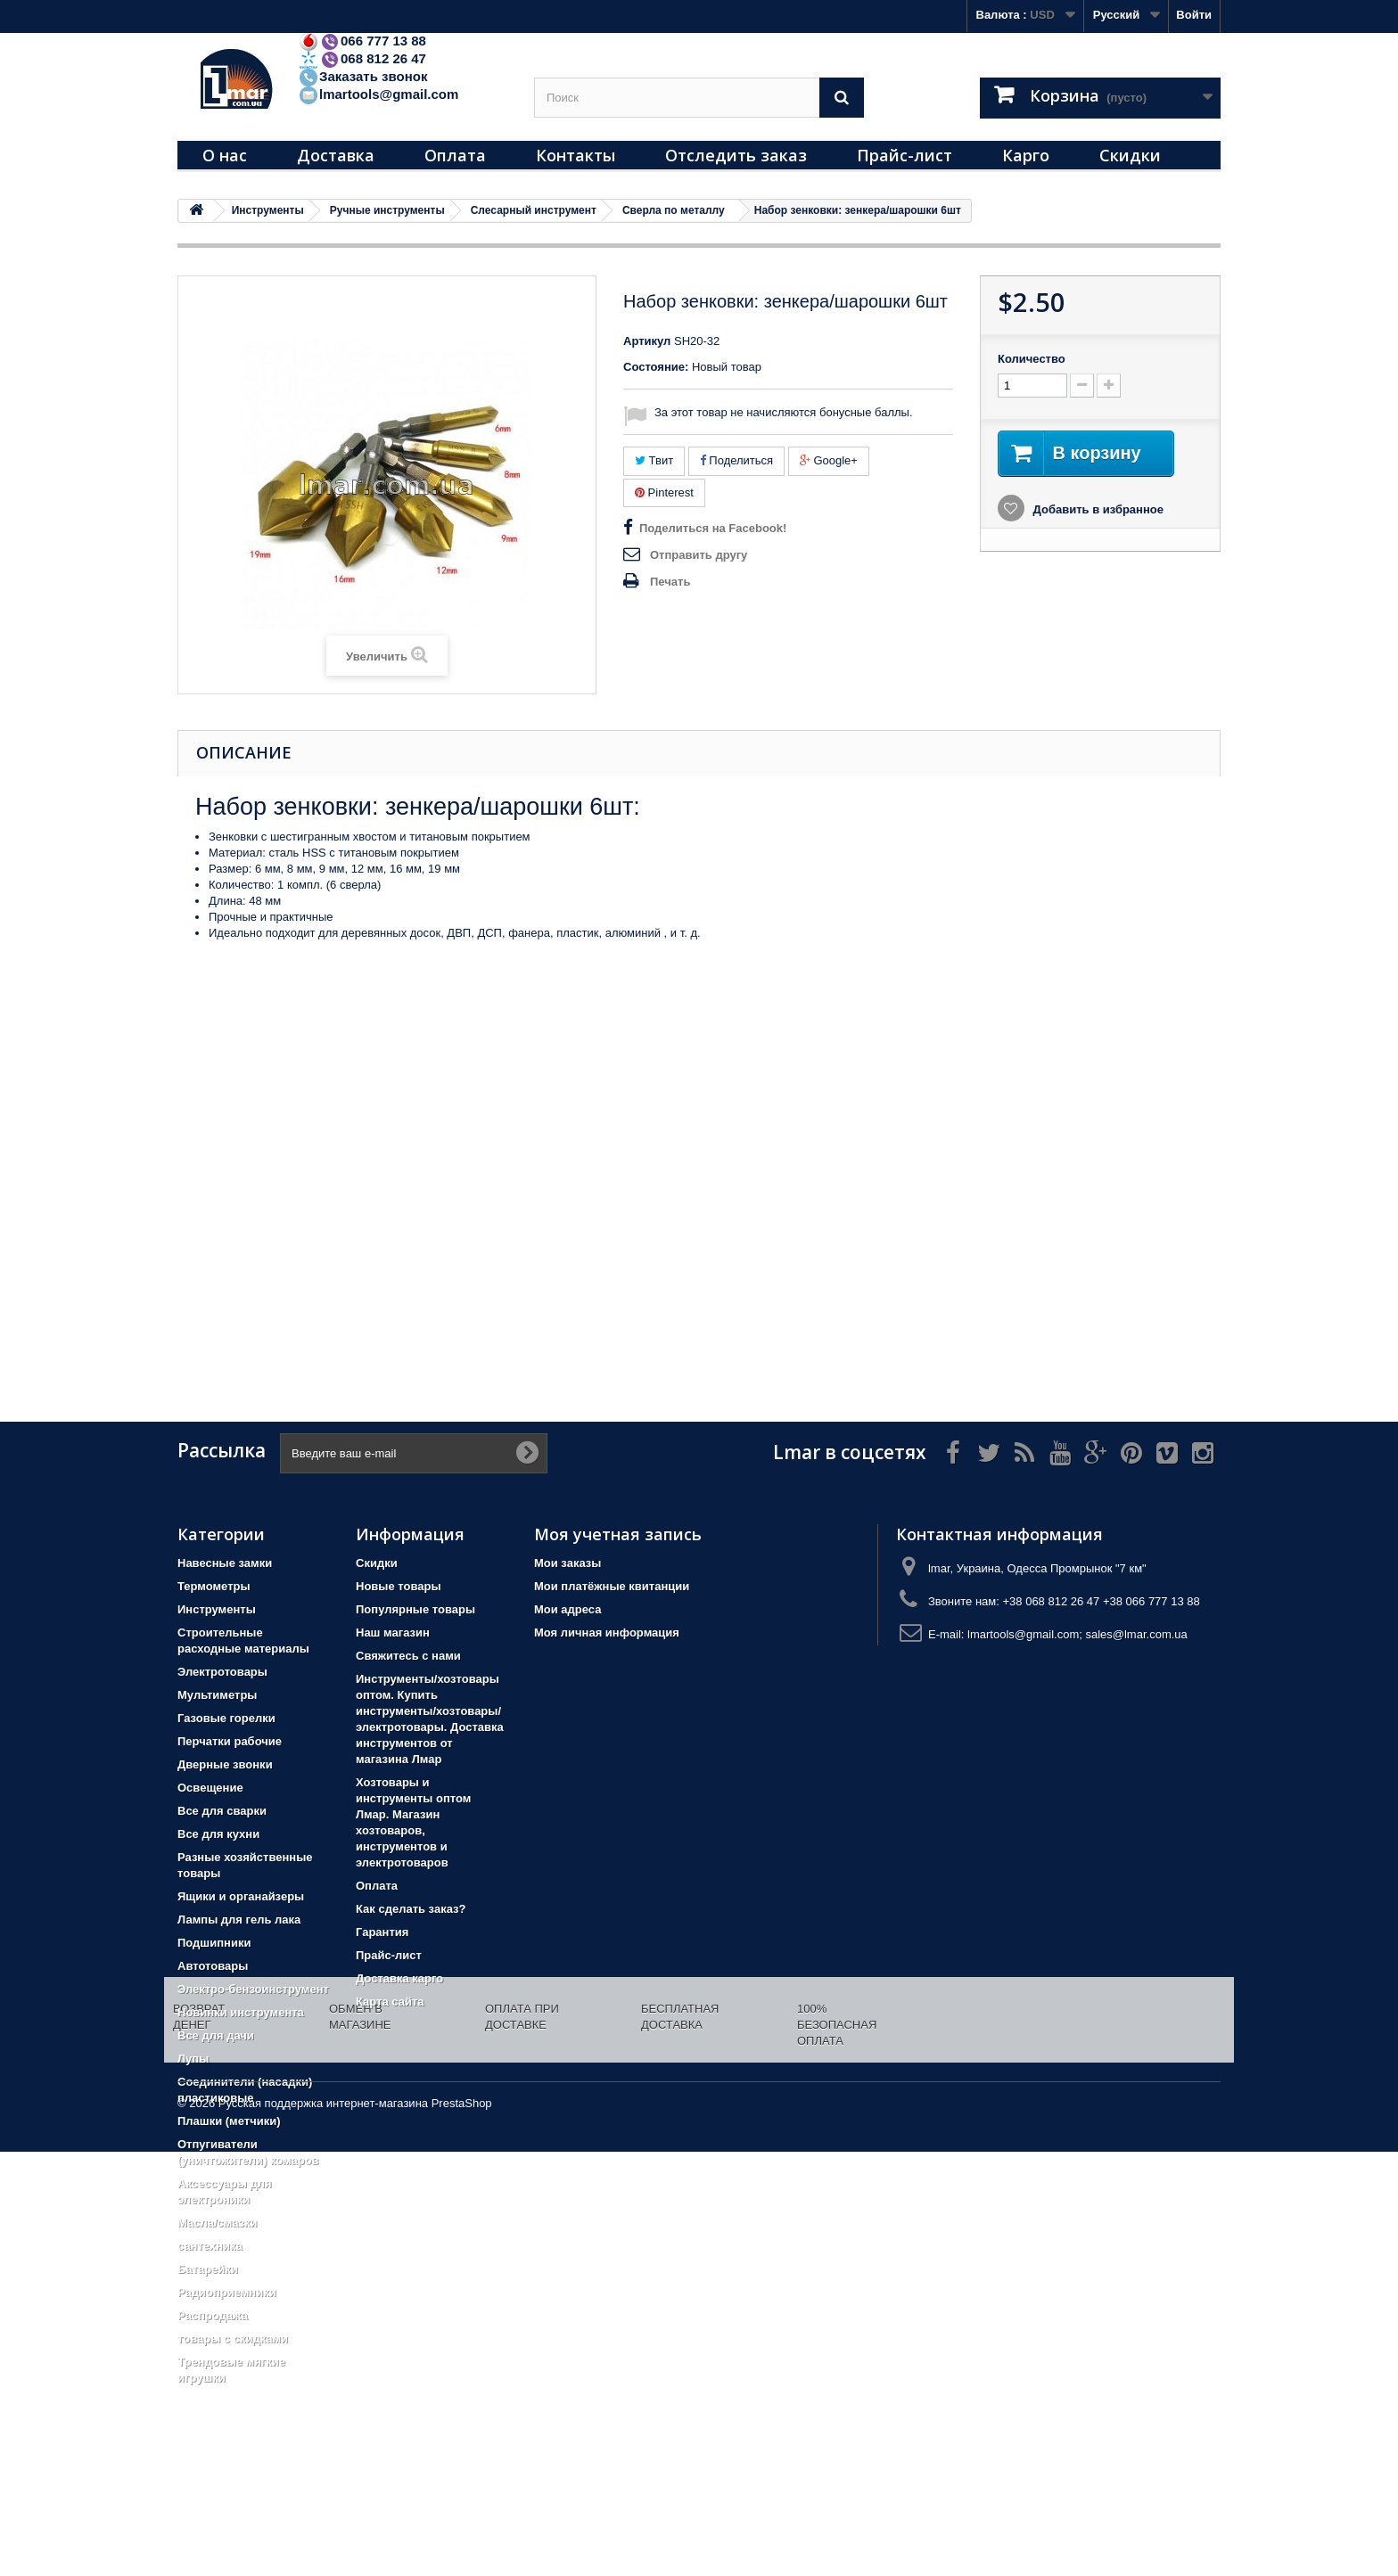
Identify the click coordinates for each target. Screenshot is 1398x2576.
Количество (1031, 358)
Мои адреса (567, 1609)
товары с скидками (232, 2338)
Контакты (575, 155)
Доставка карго (399, 1978)
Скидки (1130, 155)
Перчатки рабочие (229, 1741)
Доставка (335, 155)
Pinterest (664, 492)
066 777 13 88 (362, 40)
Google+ (829, 460)
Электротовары (222, 1671)
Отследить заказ (736, 155)
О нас (224, 155)
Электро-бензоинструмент (253, 1989)
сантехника (210, 2245)
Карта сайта (390, 2001)
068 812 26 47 (362, 58)
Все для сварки (222, 1810)
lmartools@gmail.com (378, 94)
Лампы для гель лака (238, 1919)
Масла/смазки (217, 2222)
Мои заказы (567, 1563)
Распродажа (212, 2315)
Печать (670, 581)
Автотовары (212, 1966)
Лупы (193, 2058)
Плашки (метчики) (229, 2121)
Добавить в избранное (1097, 509)
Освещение (210, 1787)
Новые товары (398, 1586)
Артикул (646, 341)
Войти (1194, 14)
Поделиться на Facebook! (712, 528)
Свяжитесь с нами (408, 1655)
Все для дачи (215, 2035)
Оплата (455, 155)
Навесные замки (224, 1563)
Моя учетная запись (618, 1534)
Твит (654, 460)
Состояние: (655, 366)
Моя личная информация (606, 1632)
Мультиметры (217, 1695)
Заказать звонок (362, 76)
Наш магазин (393, 1632)
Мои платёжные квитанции (611, 1586)
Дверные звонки (225, 1764)
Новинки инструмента (240, 2012)
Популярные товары (415, 1609)
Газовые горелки (226, 1718)
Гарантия (382, 1932)
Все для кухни (218, 1834)
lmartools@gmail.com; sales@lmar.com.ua (1077, 1634)
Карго (1025, 155)
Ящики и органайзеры (240, 1896)
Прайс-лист (904, 155)
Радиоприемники (226, 2292)
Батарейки (207, 2269)
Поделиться (736, 460)
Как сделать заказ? (410, 1909)
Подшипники (214, 1942)
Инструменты (216, 1609)
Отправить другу (698, 555)
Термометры (214, 1586)
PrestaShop (462, 2527)
